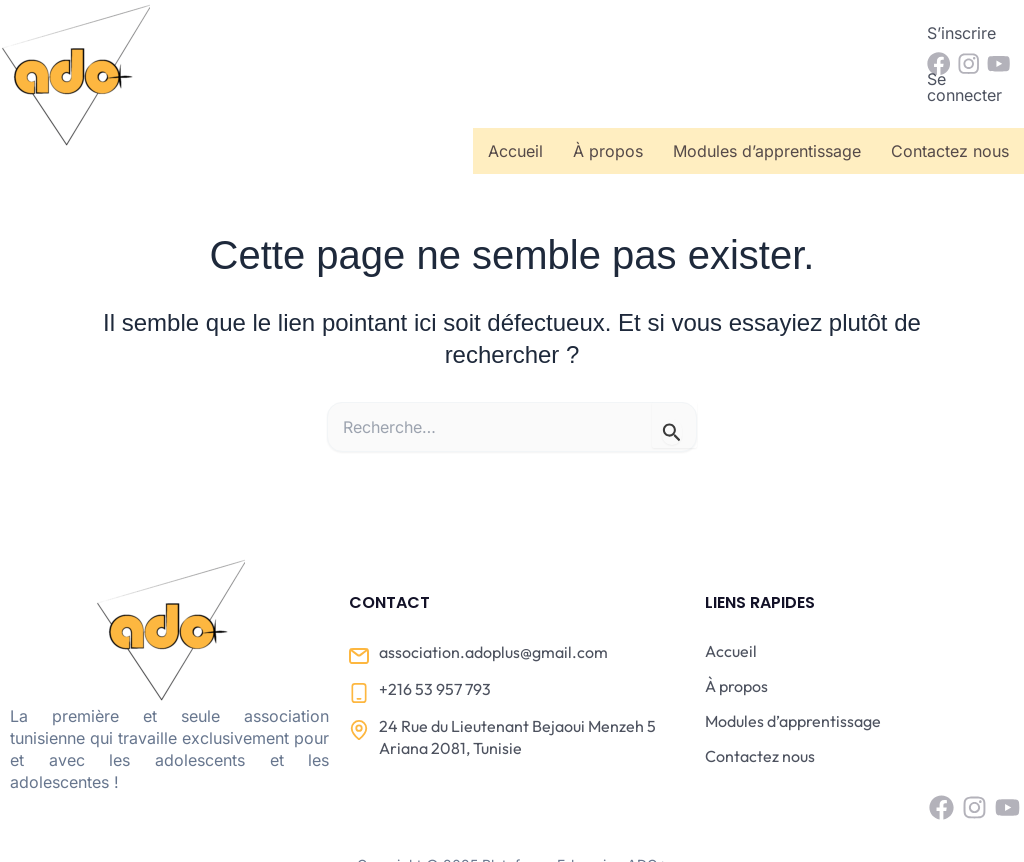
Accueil (515, 89)
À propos (608, 89)
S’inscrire (729, 33)
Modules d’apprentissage (767, 89)
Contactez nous (950, 89)
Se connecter (843, 33)
